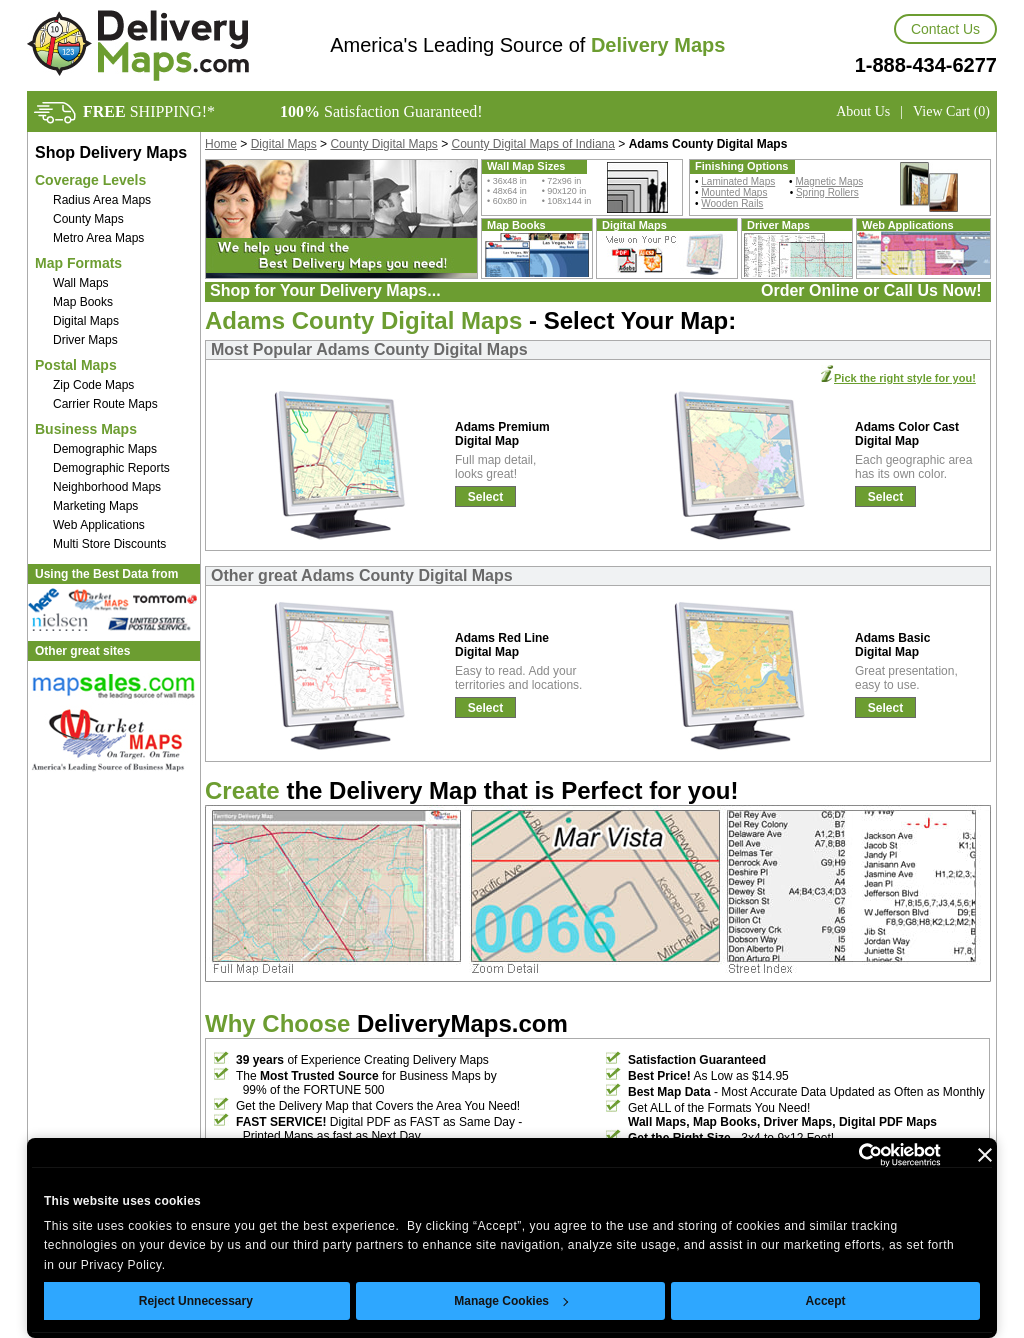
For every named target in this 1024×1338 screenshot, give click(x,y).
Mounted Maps (734, 192)
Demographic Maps (105, 449)
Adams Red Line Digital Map (502, 645)
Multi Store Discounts (109, 544)
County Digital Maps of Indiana (533, 144)
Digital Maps (86, 321)
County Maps (88, 219)
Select (485, 497)
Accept (826, 1301)
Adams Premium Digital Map (502, 434)
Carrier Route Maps (105, 404)
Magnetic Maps (829, 181)
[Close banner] (985, 1155)
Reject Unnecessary (196, 1301)
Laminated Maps (738, 181)
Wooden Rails (732, 203)
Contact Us (945, 29)
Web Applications (99, 525)
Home (221, 144)
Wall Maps (81, 283)
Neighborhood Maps (107, 487)
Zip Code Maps (93, 385)
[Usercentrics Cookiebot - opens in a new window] (853, 1155)
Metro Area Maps (98, 238)
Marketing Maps (95, 506)
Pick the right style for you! (905, 378)
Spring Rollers (827, 192)
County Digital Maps (383, 144)
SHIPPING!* (149, 111)
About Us (863, 111)
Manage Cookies (511, 1301)
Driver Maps (85, 340)
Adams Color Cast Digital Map (907, 434)
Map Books (83, 302)
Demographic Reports (111, 468)
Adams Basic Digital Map (892, 645)
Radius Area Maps (102, 200)
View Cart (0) (951, 111)
